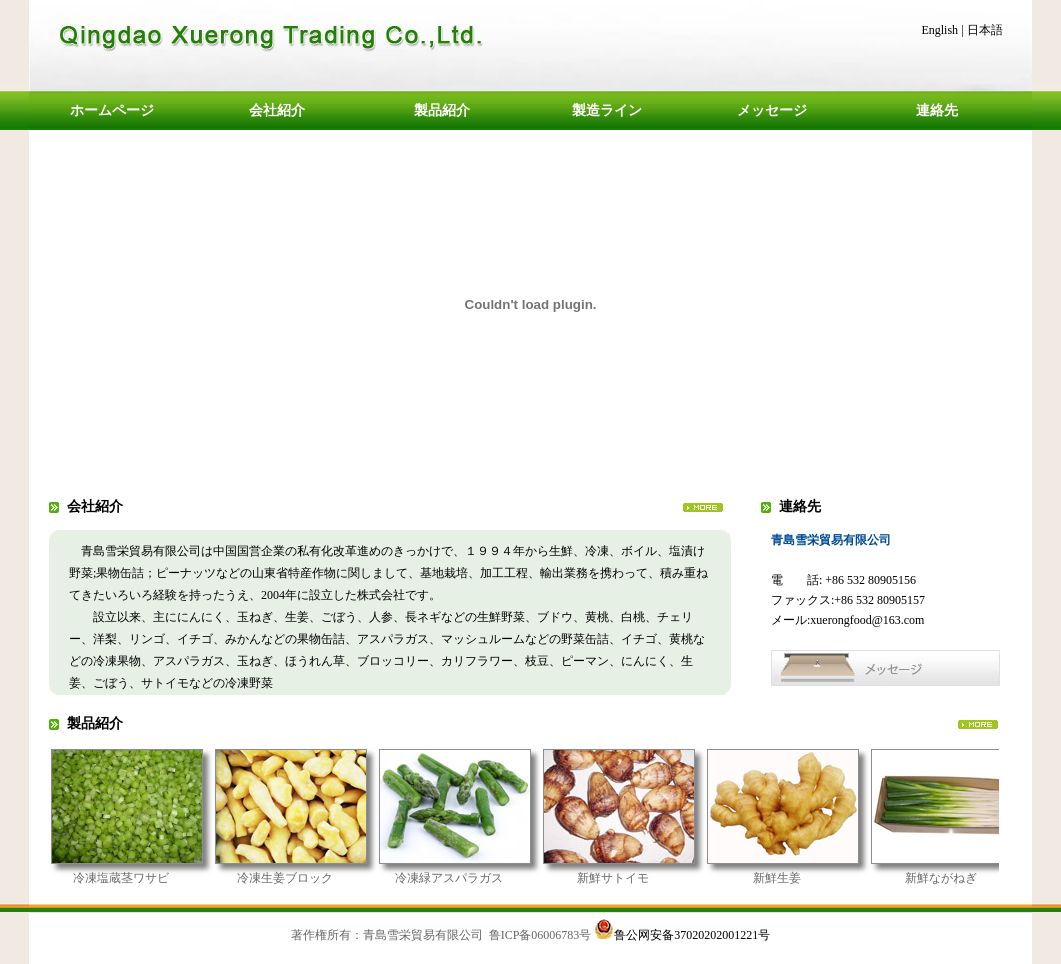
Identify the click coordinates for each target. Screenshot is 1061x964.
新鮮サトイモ (632, 878)
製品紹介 (442, 110)
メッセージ (772, 110)
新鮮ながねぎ (960, 878)
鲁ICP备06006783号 (540, 935)
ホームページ (112, 110)
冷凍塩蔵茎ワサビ (140, 878)
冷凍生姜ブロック (304, 878)
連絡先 (937, 110)
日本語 (985, 30)
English (939, 30)
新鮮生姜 (796, 878)
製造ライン (607, 110)
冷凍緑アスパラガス (468, 878)
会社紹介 (277, 110)
